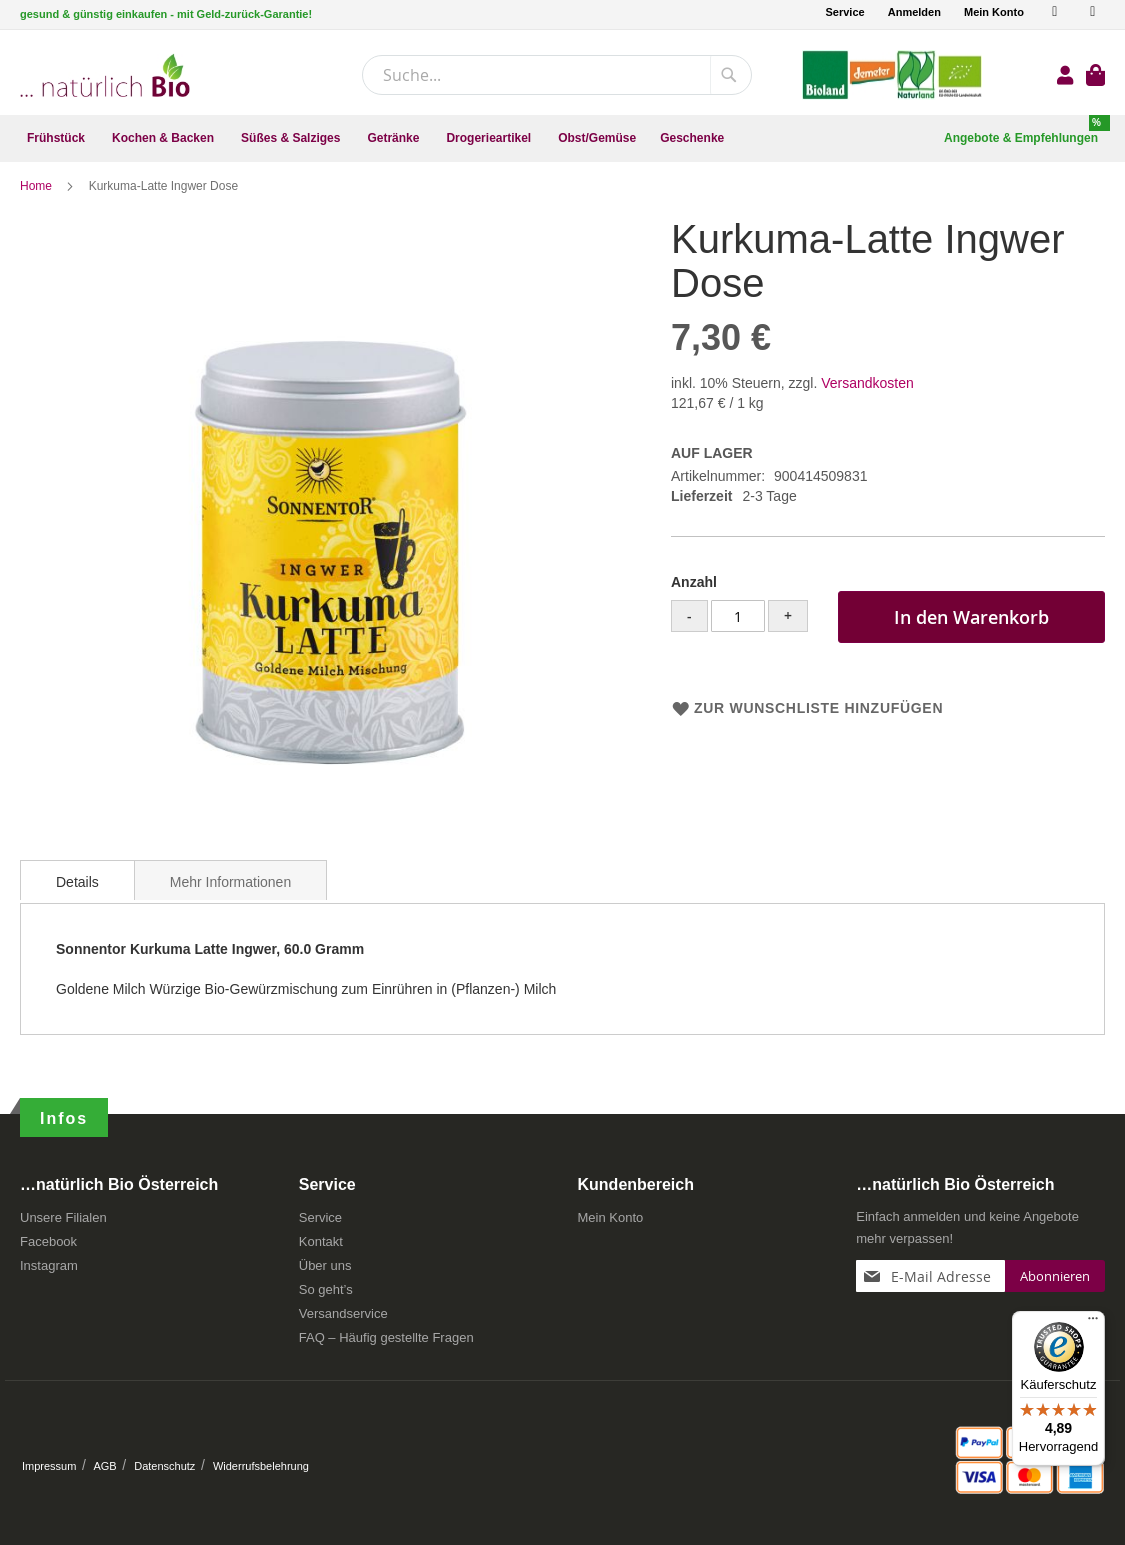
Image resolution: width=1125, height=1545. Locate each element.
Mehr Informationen (230, 891)
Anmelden (914, 12)
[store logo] (105, 75)
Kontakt (321, 1241)
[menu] (562, 138)
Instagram (49, 1265)
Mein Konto (994, 12)
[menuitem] (57, 138)
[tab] (77, 889)
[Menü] (1093, 1323)
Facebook (48, 1241)
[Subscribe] (1055, 1276)
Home (37, 195)
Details (77, 891)
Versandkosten (867, 392)
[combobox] (557, 75)
